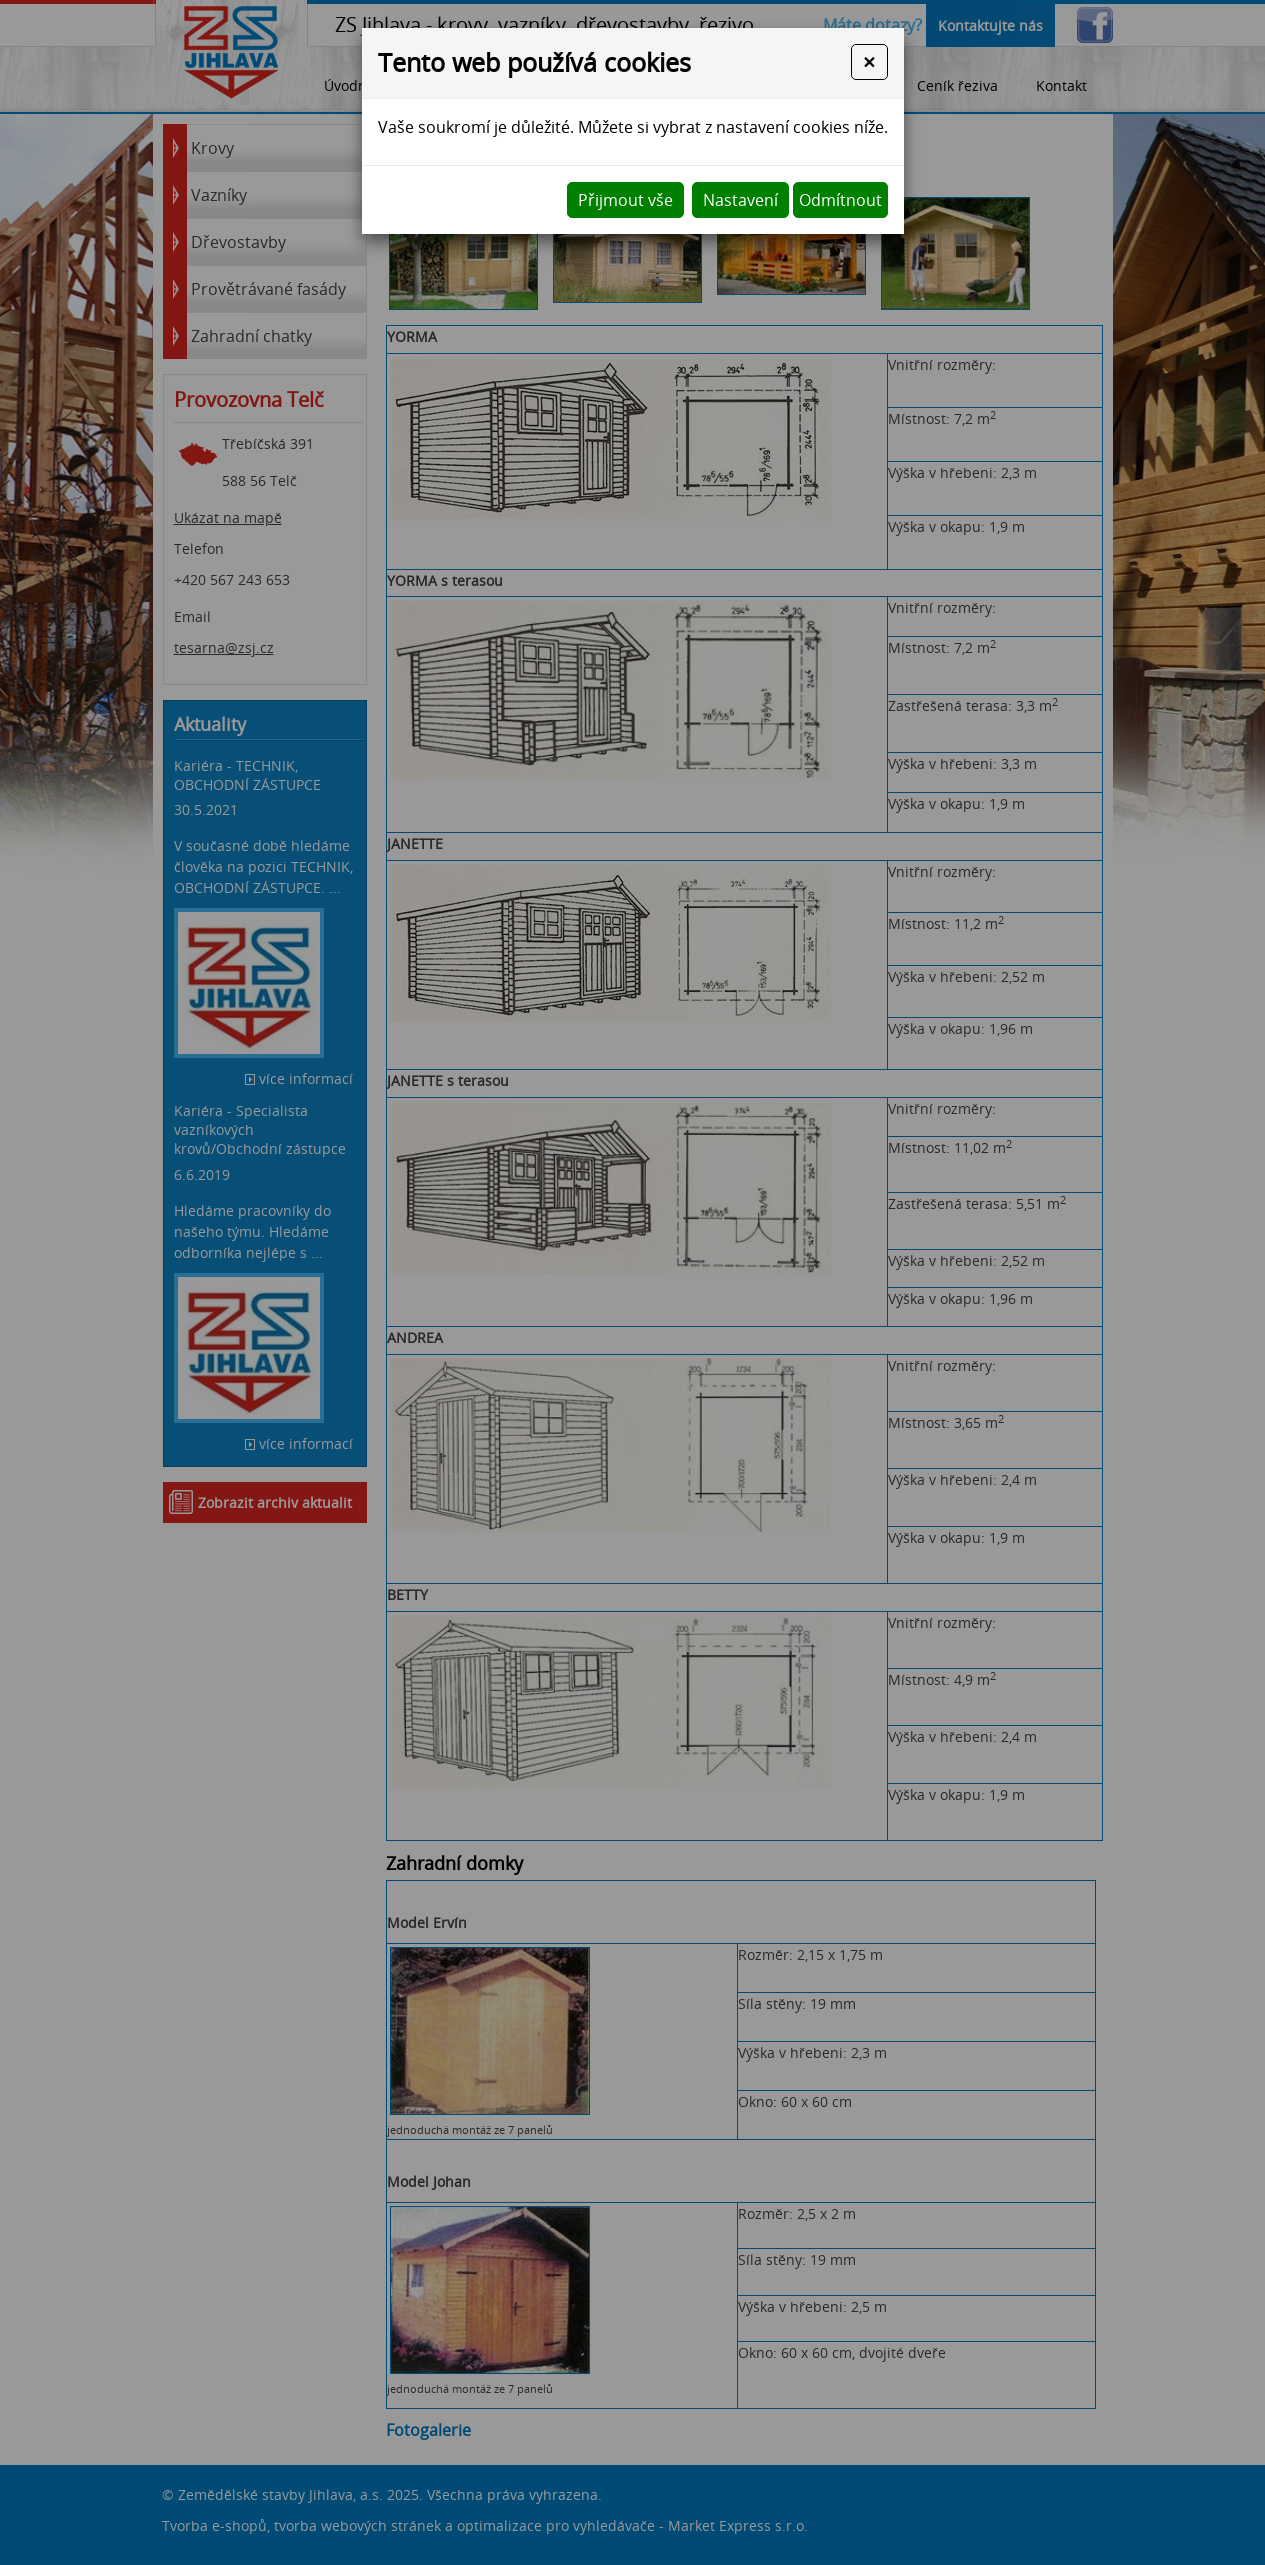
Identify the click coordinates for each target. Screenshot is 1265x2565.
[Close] (869, 62)
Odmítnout (840, 200)
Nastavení (740, 200)
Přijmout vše (625, 200)
